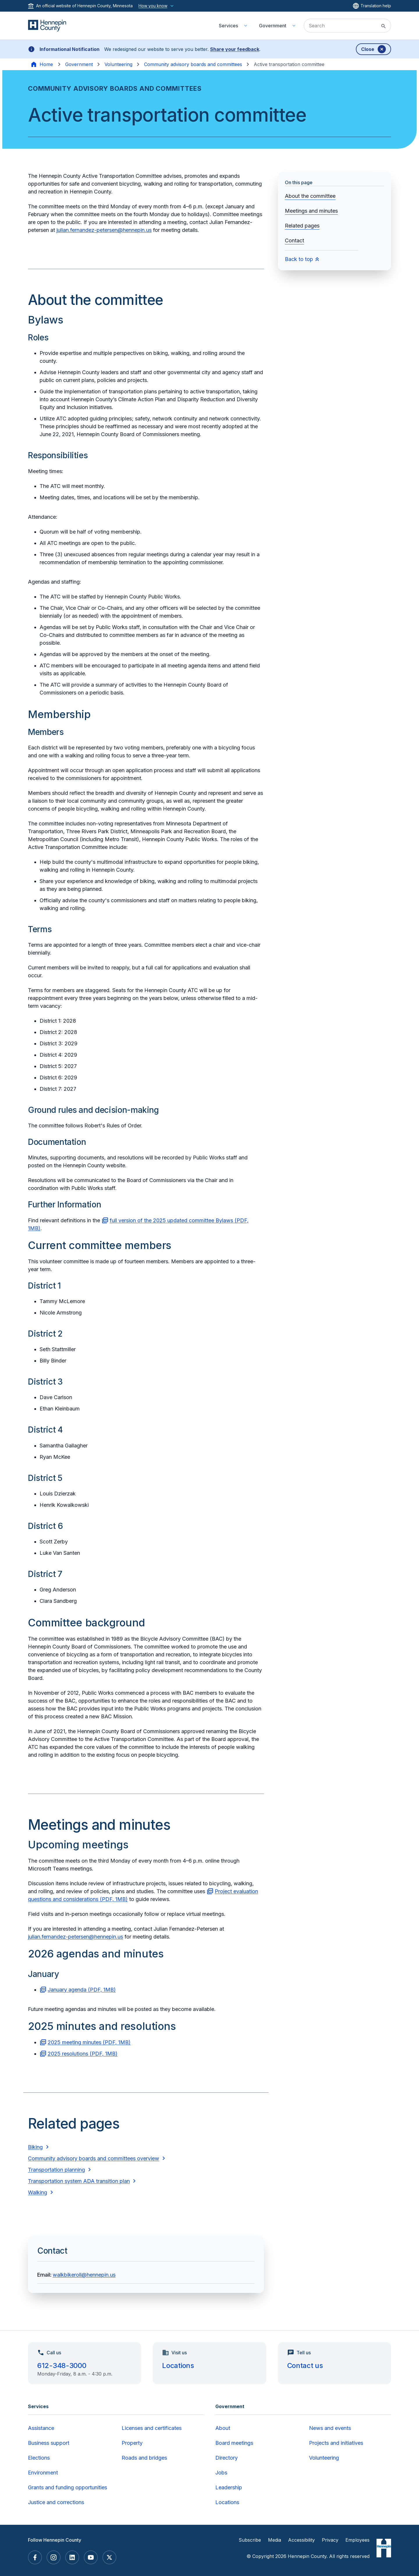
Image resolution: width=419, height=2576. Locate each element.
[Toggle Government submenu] (294, 26)
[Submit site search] (383, 26)
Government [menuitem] (272, 26)
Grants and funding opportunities (67, 2487)
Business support (48, 2443)
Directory (226, 2458)
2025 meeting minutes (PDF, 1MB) (89, 2042)
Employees (357, 2540)
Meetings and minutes (311, 211)
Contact (294, 240)
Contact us (305, 2365)
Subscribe (250, 2540)
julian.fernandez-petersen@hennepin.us (104, 230)
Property (132, 2443)
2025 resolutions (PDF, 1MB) (83, 2054)
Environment (43, 2473)
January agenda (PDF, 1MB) (82, 1990)
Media (274, 2540)
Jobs (221, 2473)
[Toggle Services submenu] (245, 26)
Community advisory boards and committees (193, 64)
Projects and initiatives (336, 2443)
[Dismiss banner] (373, 49)
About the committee (310, 196)
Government (79, 64)
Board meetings (234, 2443)
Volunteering (118, 64)
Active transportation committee (289, 64)
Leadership (228, 2487)
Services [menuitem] (228, 26)
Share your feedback (234, 49)
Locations (178, 2365)
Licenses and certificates (152, 2428)
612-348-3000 (61, 2365)
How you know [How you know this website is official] (157, 6)
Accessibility (301, 2540)
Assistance (41, 2428)
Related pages (302, 226)
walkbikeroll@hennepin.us (84, 2275)
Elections (39, 2458)
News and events (330, 2428)
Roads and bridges (144, 2458)
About (222, 2428)
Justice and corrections (56, 2502)
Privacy (330, 2540)
